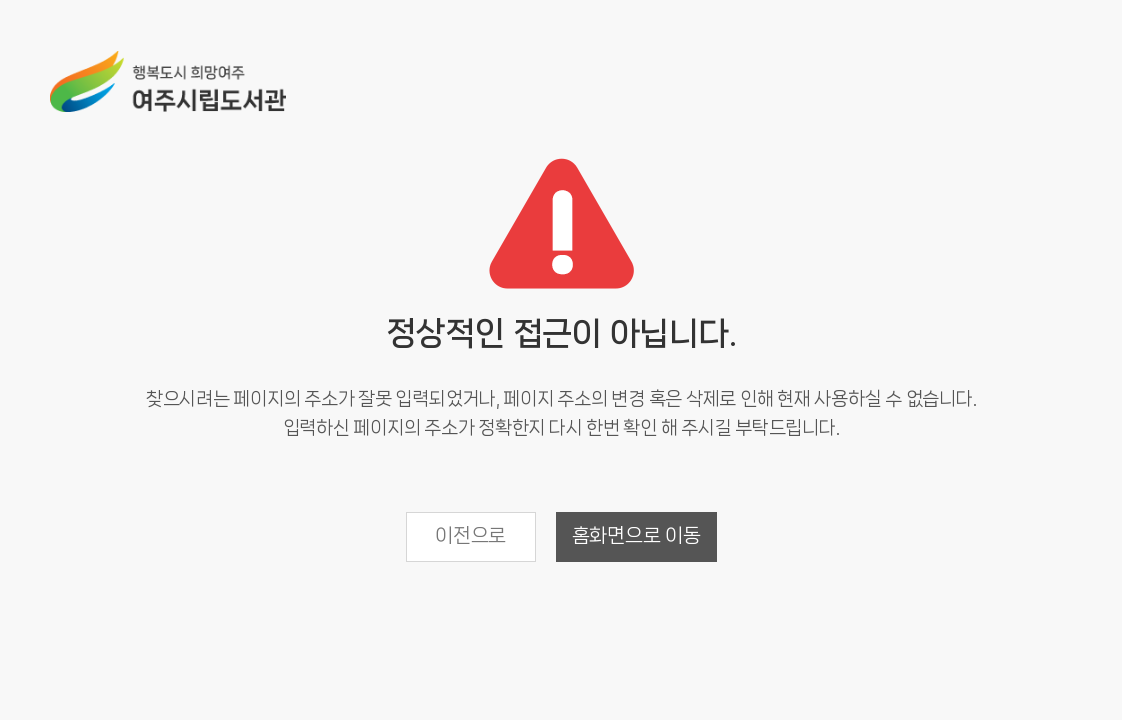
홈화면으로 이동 (636, 535)
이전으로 (470, 535)
